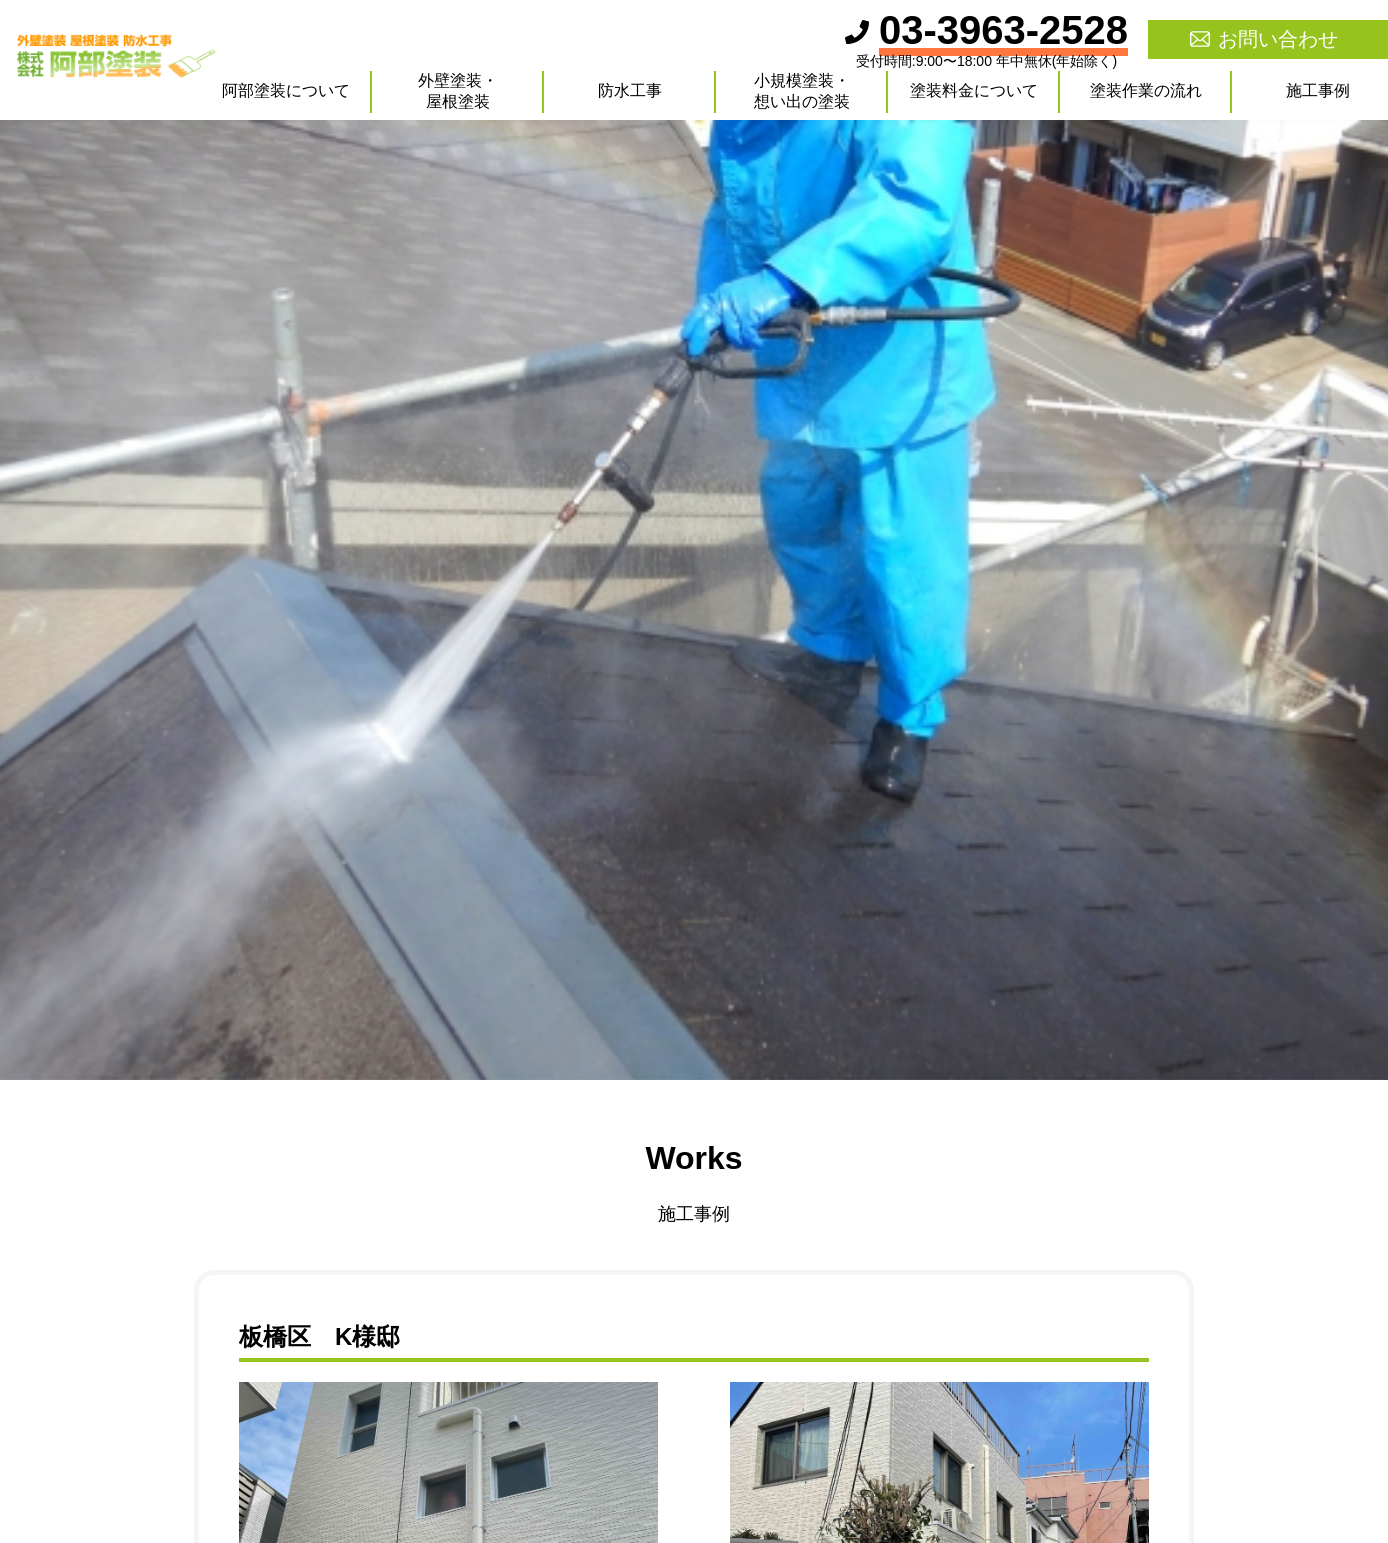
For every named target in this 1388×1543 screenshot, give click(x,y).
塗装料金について (974, 90)
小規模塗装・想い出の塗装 (802, 91)
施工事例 (1318, 90)
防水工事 (630, 90)
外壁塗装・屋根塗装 (458, 91)
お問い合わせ (1278, 39)
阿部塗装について (286, 90)
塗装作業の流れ (1146, 90)
